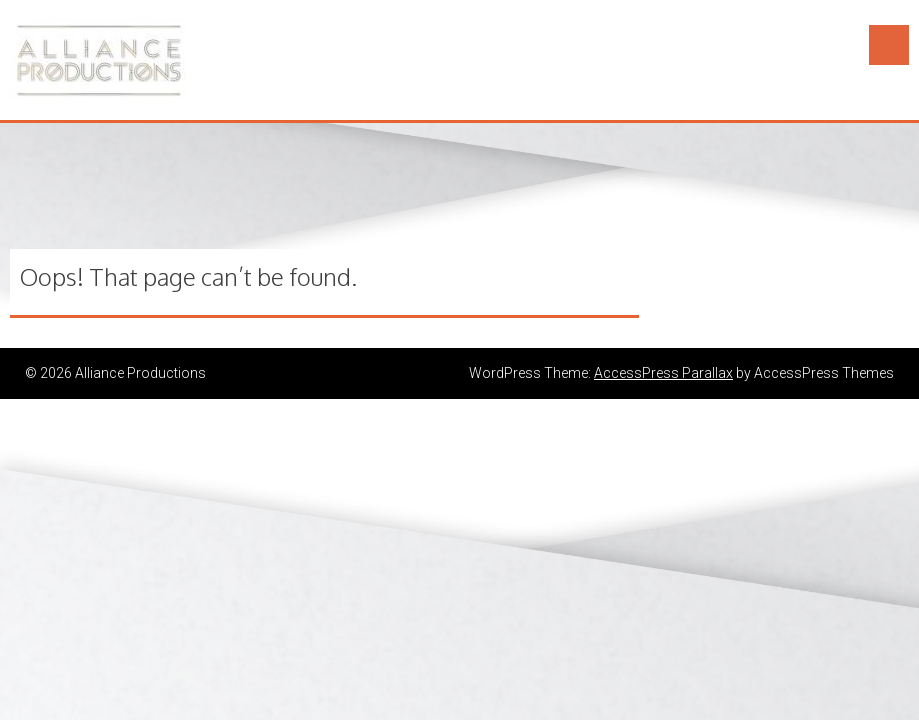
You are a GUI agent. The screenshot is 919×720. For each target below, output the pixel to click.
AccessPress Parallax (663, 373)
